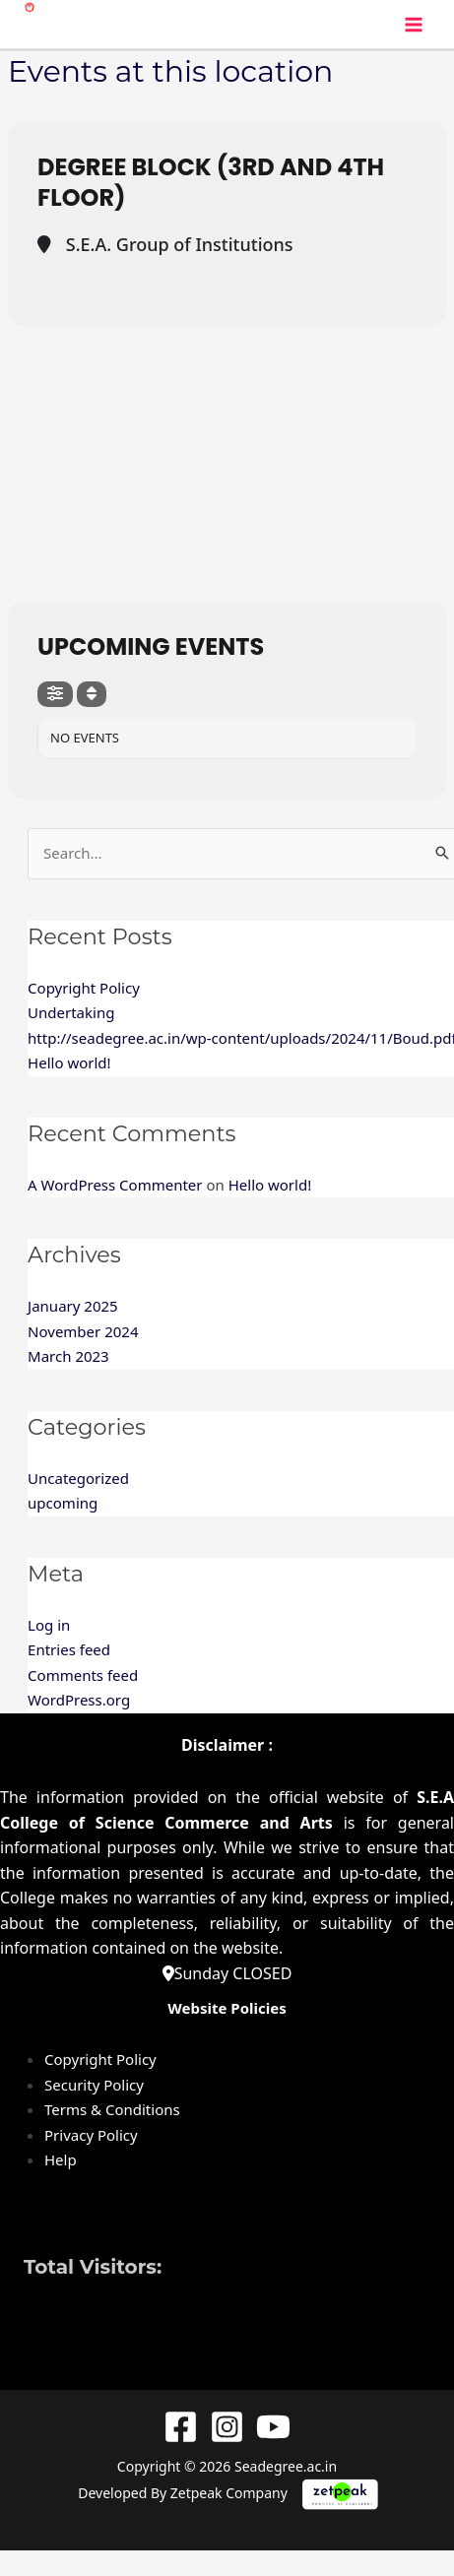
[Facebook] (180, 2427)
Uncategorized (78, 1478)
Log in (49, 1625)
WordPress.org (79, 1699)
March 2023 (68, 1356)
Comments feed (83, 1675)
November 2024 (83, 1331)
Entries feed (69, 1649)
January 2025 (73, 1306)
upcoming (62, 1503)
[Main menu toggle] (414, 24)
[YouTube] (273, 2427)
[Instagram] (227, 2427)
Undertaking (71, 1012)
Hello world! (69, 1062)
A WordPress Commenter (115, 1184)
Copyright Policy (84, 988)
